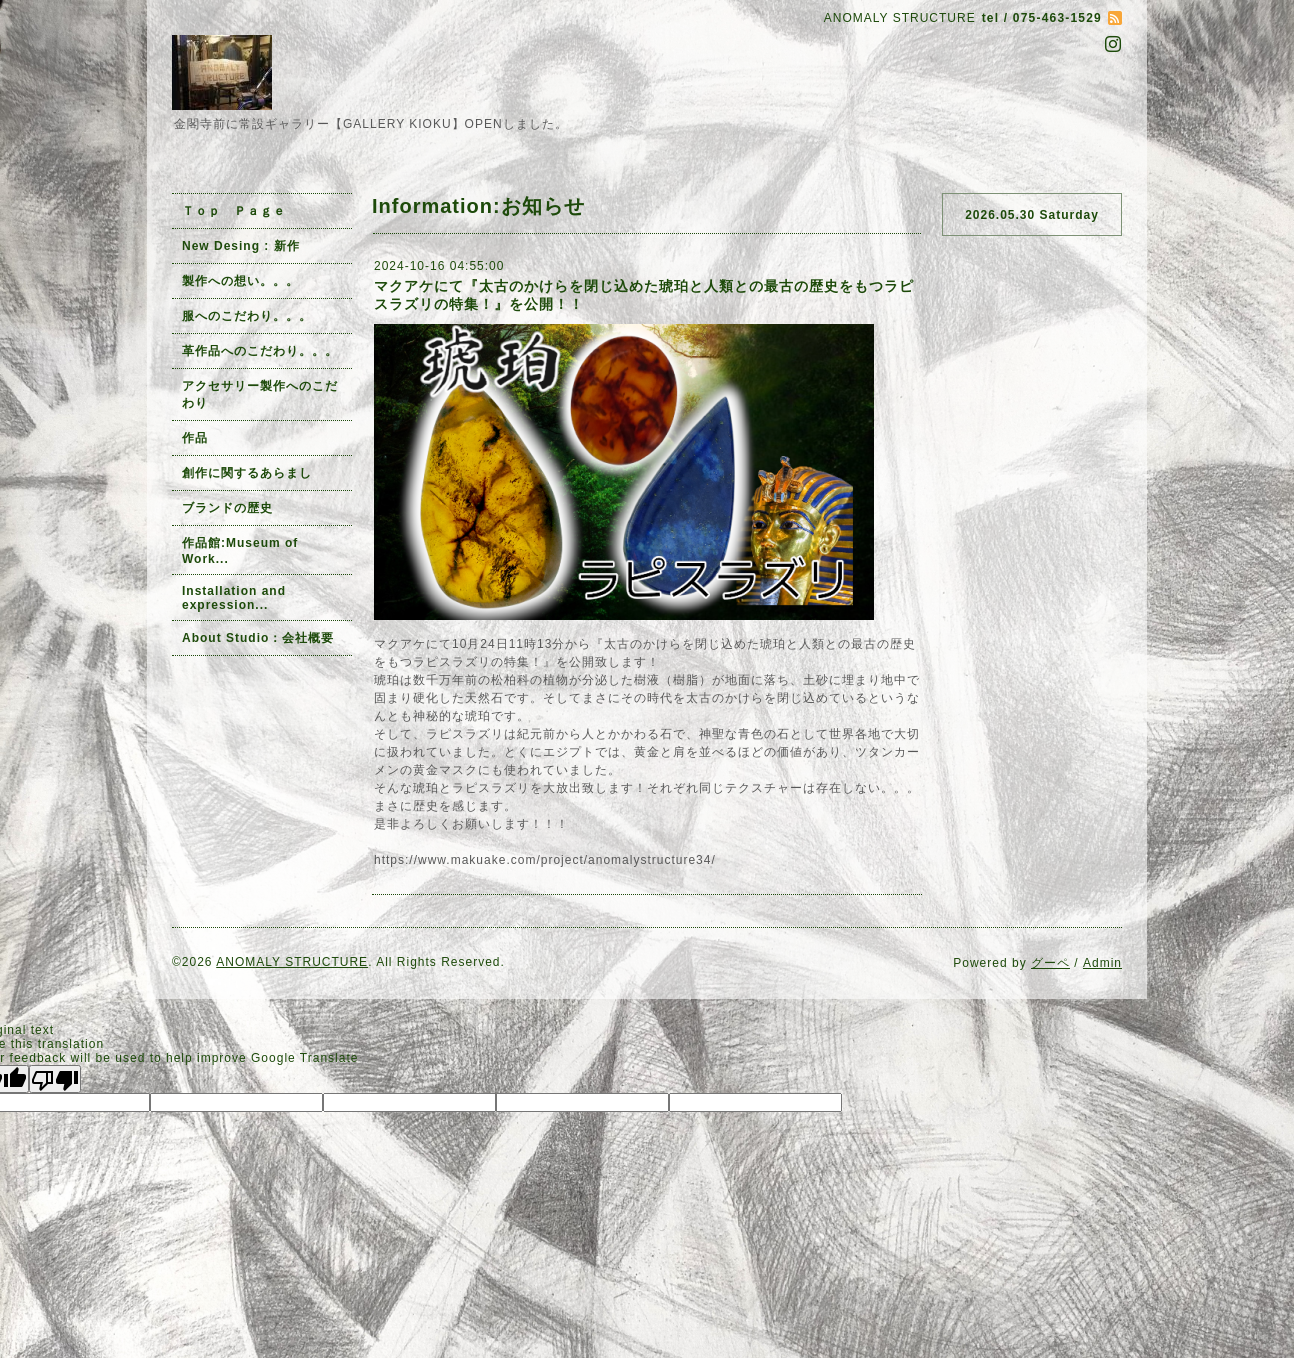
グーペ (1050, 963)
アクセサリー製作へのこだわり (260, 394)
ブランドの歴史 (227, 508)
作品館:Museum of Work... (240, 551)
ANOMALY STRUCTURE (292, 962)
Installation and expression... (234, 598)
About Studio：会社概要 (258, 638)
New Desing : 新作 (241, 246)
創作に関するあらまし (247, 473)
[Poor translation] (55, 1079)
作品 (195, 438)
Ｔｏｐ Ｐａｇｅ (234, 211)
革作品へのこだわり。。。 (260, 351)
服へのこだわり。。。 (247, 316)
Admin (1102, 963)
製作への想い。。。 (240, 281)
